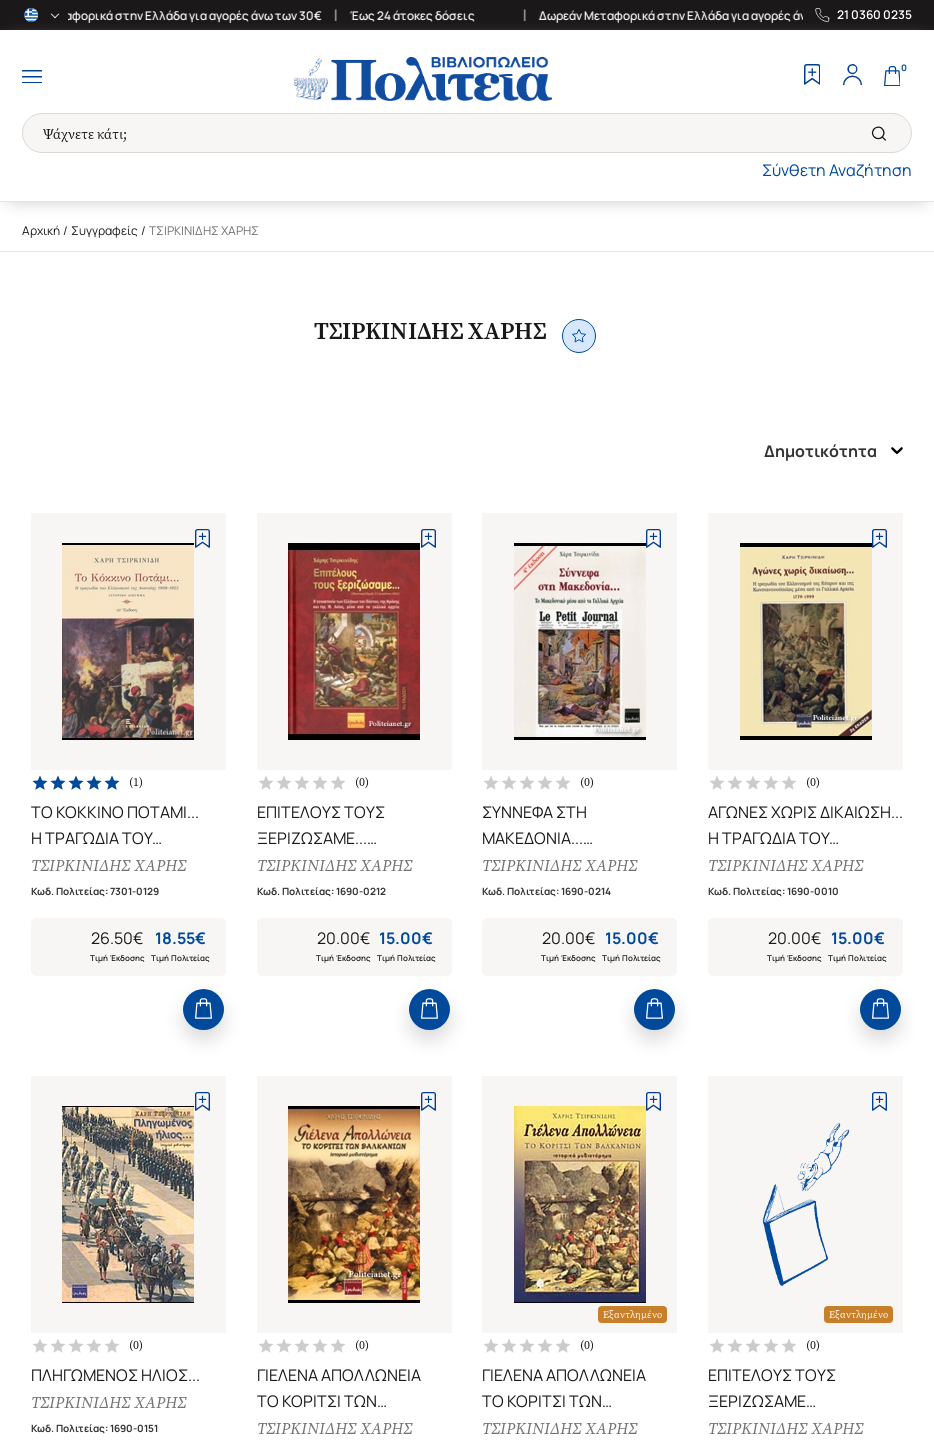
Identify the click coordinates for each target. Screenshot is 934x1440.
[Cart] (892, 77)
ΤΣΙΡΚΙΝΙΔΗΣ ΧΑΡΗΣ (112, 869)
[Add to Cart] (203, 1022)
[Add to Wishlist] (202, 538)
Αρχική (41, 230)
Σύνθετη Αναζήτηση (837, 170)
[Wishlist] (812, 77)
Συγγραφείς (104, 230)
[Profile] (852, 77)
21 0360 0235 (874, 15)
